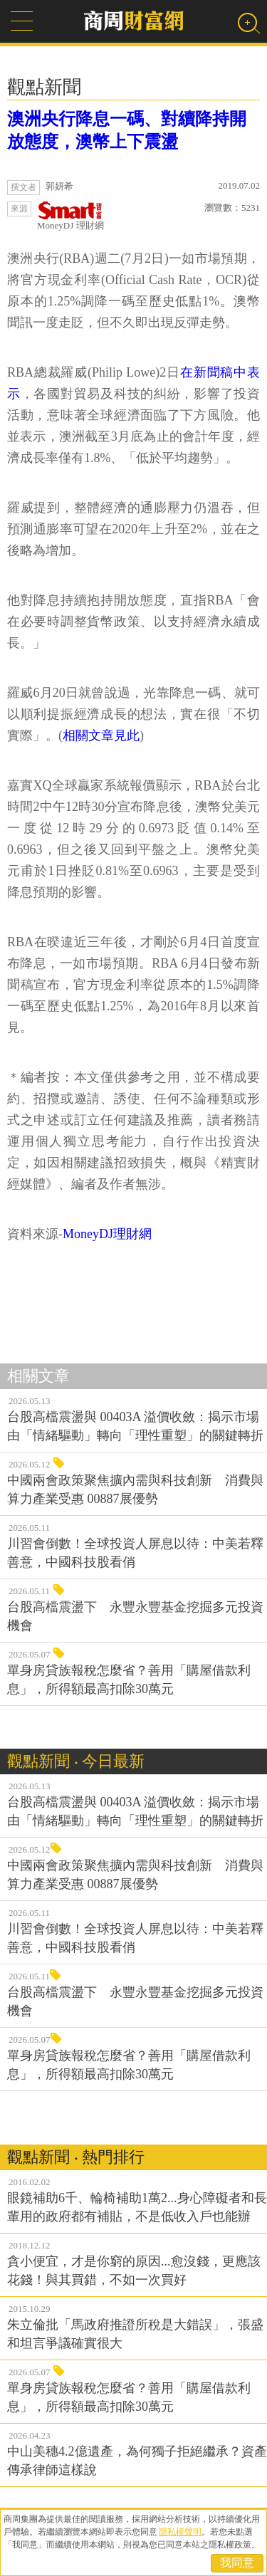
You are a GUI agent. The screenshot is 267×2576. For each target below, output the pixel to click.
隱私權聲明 (180, 2532)
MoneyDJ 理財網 (70, 216)
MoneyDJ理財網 (107, 1234)
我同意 (237, 2563)
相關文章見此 (101, 735)
